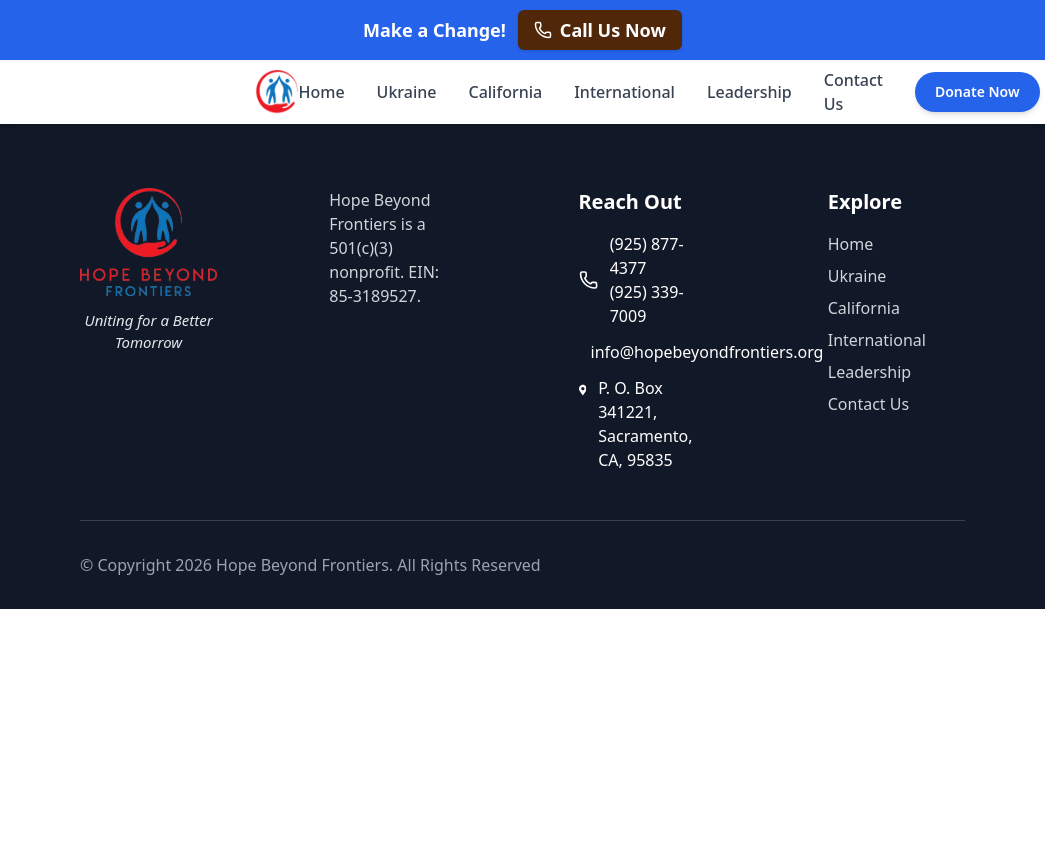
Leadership (749, 92)
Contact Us (853, 92)
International (624, 92)
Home (322, 92)
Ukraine (407, 92)
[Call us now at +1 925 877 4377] (600, 30)
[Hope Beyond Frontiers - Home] (275, 92)
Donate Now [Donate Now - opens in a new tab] (977, 91)
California (505, 92)
